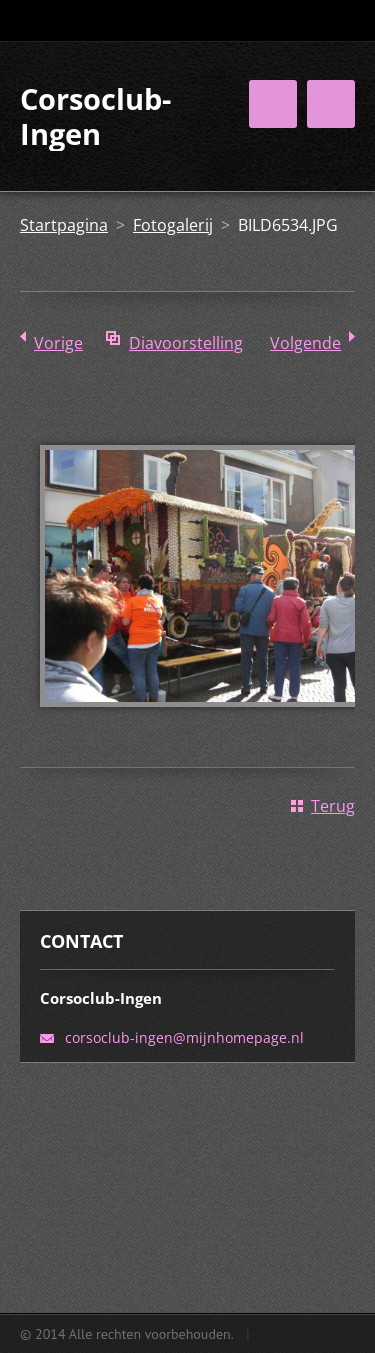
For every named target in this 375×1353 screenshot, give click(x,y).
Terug (333, 806)
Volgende (305, 343)
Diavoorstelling (186, 343)
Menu (331, 104)
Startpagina (64, 225)
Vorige (58, 343)
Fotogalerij (173, 225)
